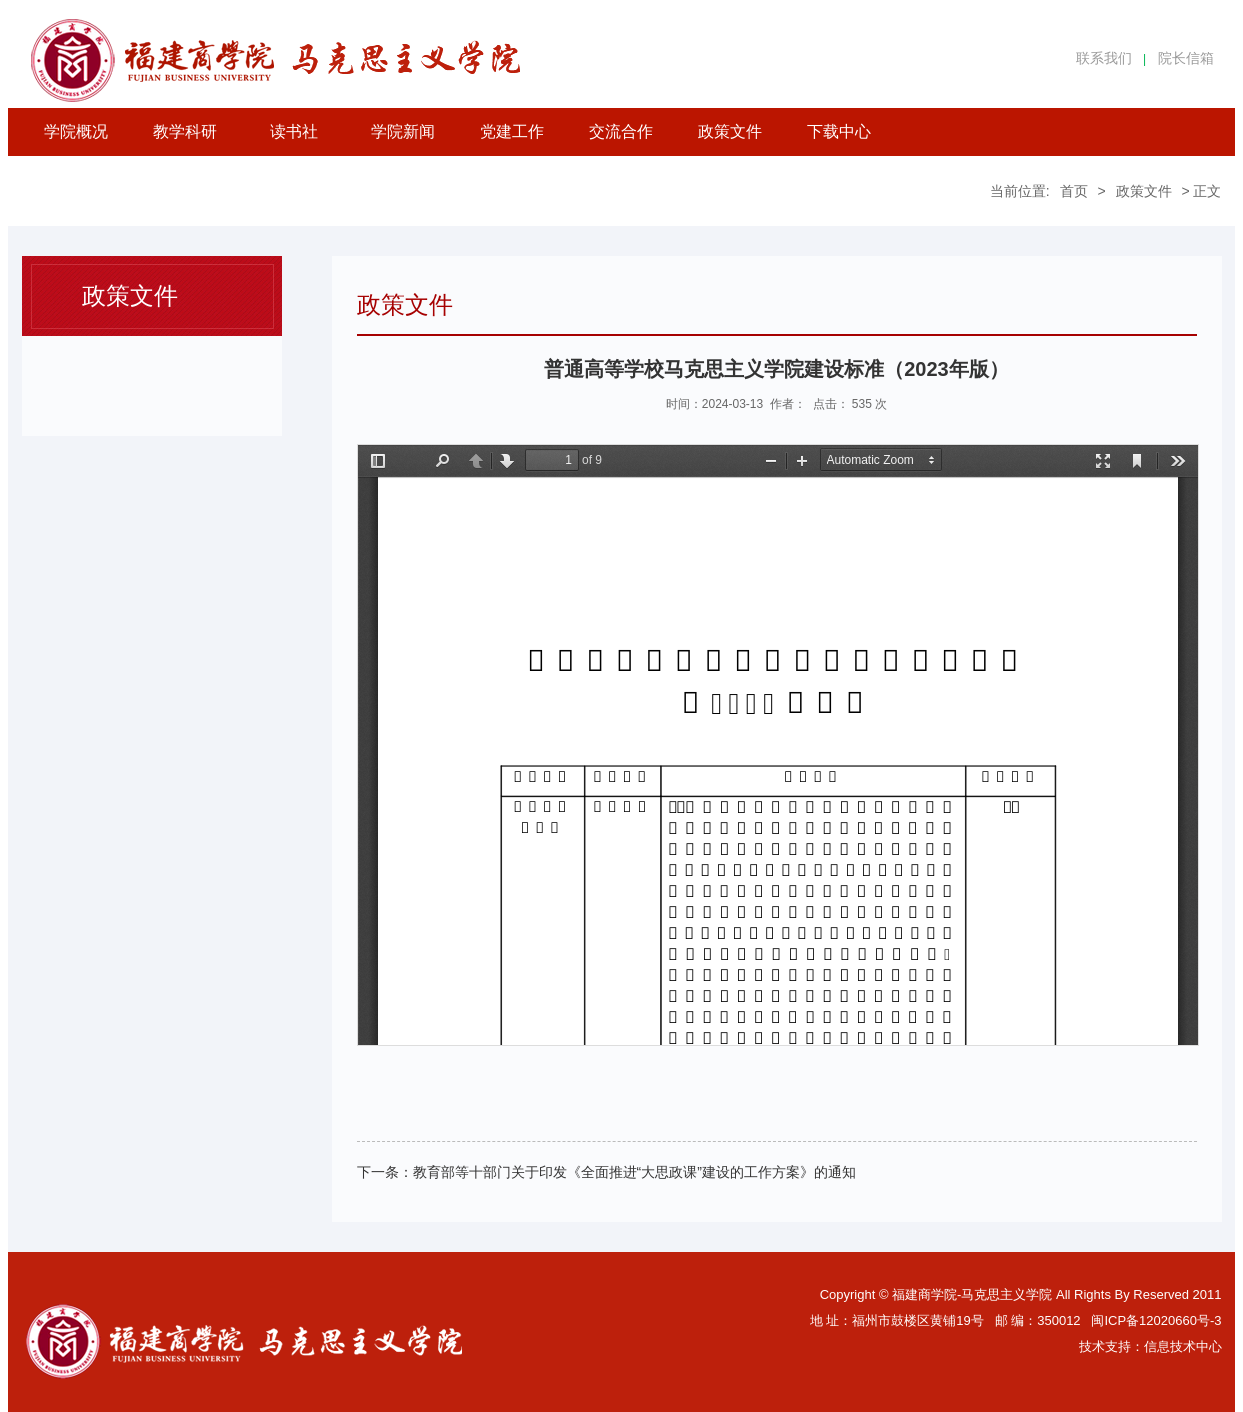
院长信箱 (1186, 58)
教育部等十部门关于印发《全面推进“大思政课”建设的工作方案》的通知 (634, 1172)
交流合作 (621, 131)
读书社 (294, 131)
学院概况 (76, 131)
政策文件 (730, 131)
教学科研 (185, 131)
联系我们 (1104, 58)
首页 (1074, 191)
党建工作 (512, 131)
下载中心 (839, 131)
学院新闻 (403, 131)
